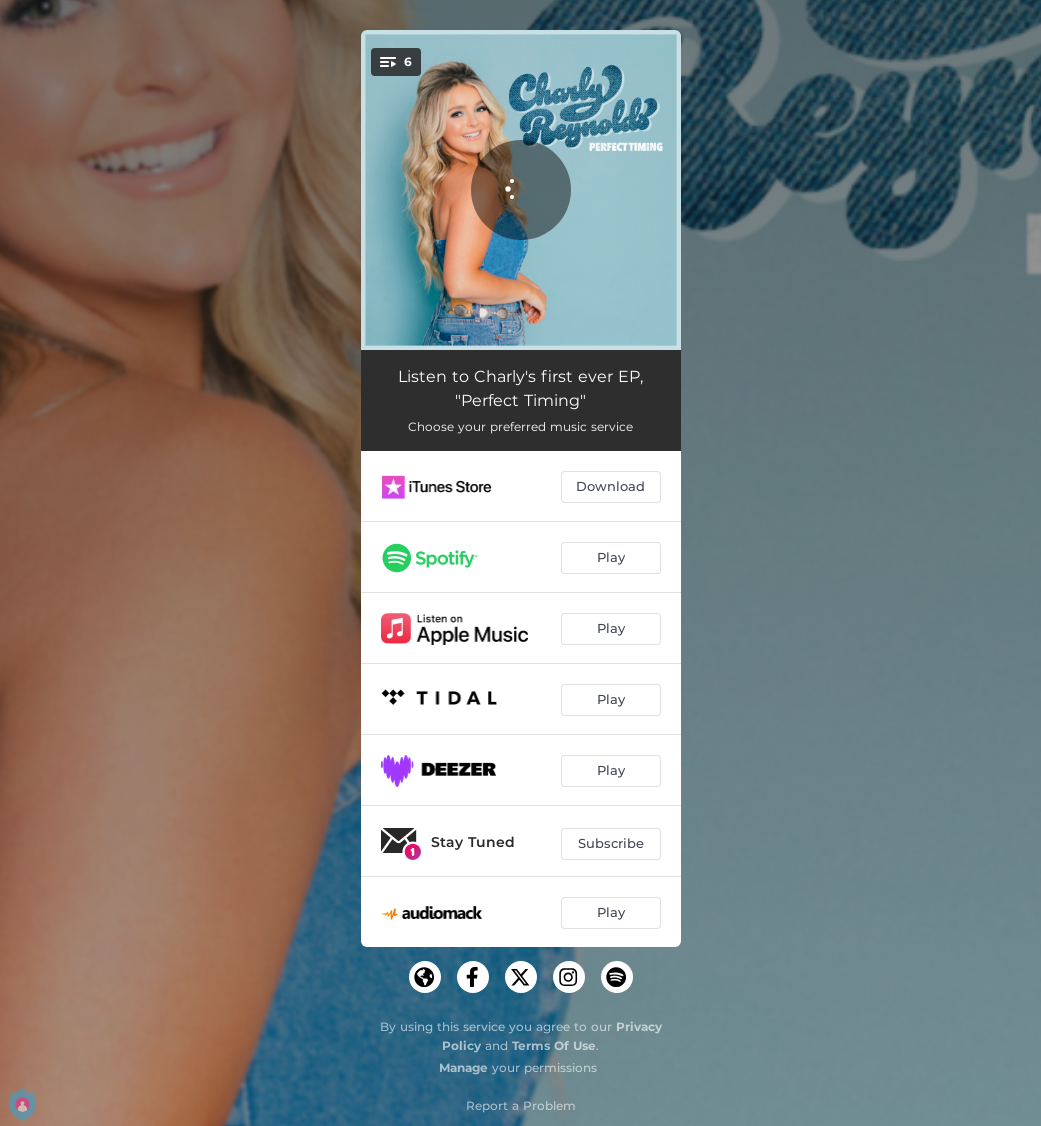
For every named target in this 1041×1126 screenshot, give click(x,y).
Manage (463, 1067)
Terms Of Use (554, 1045)
